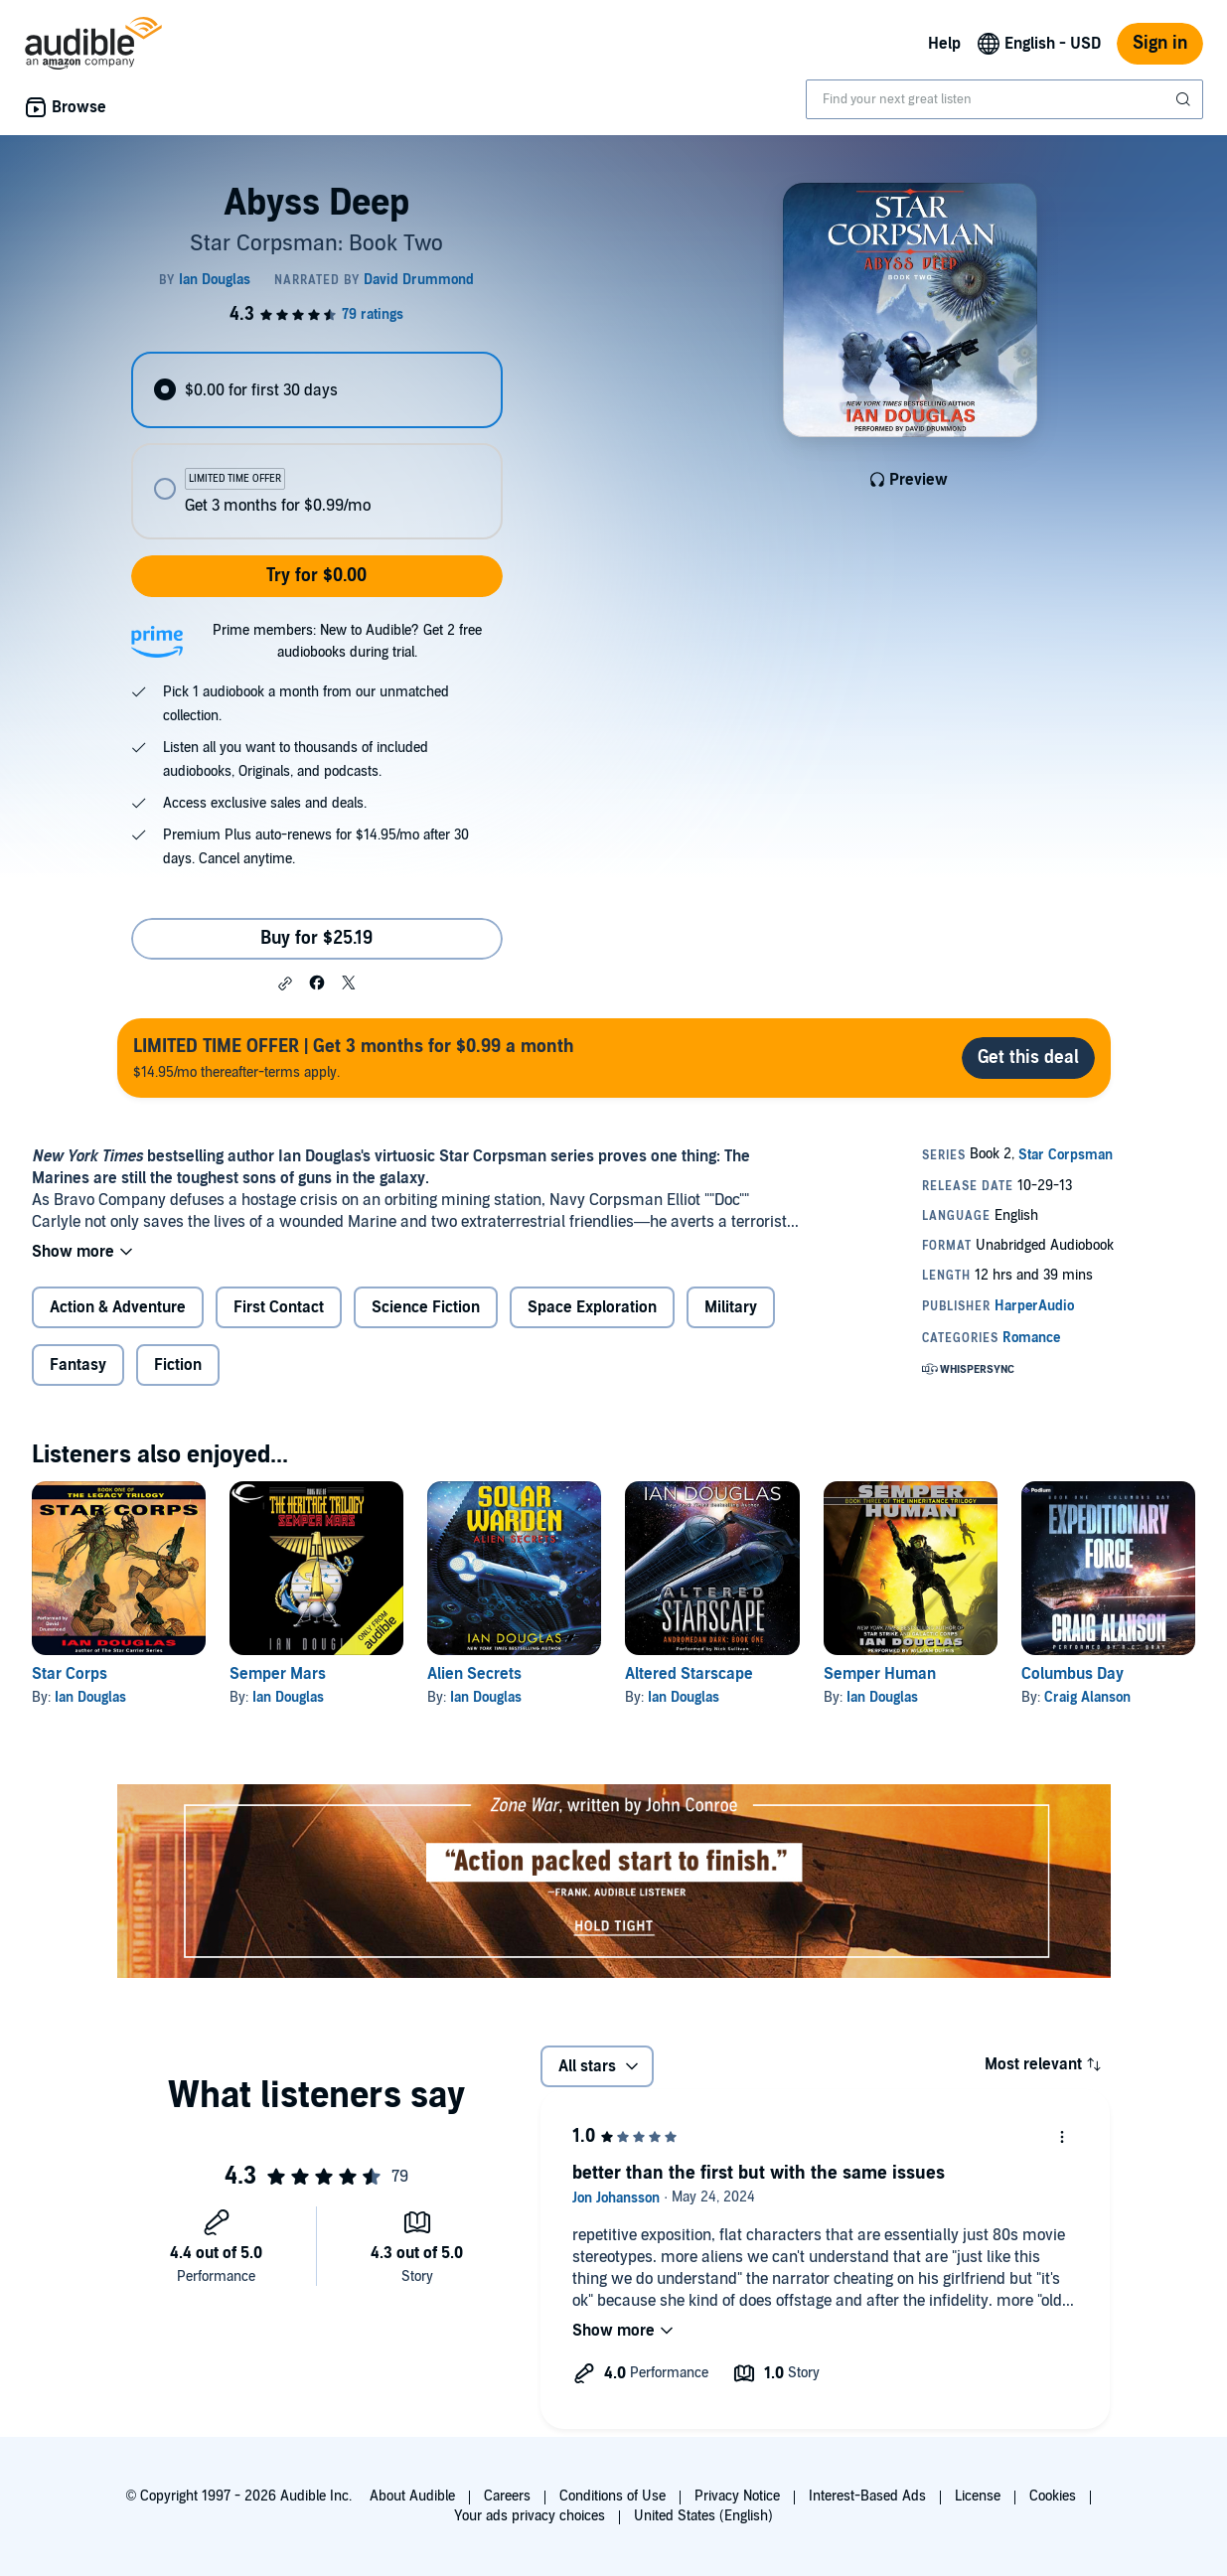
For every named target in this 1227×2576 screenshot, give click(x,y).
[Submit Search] (1185, 99)
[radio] (317, 390)
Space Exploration (592, 1307)
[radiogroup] (317, 445)
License (977, 2496)
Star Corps (69, 1674)
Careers (507, 2496)
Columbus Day (1072, 1674)
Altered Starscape (689, 1674)
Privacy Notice (737, 2496)
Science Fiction (426, 1307)
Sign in (1160, 43)
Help (944, 44)
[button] (285, 983)
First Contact (278, 1307)
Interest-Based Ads (867, 2496)
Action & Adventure (118, 1307)
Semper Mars (278, 1674)
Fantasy (78, 1365)
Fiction (178, 1365)
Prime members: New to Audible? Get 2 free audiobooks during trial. (347, 641)
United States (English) (703, 2515)
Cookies (1052, 2496)
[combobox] (1004, 99)
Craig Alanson (1087, 1697)
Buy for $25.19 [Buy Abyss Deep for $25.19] (316, 938)
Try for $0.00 (316, 575)
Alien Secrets (474, 1674)
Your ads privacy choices (529, 2515)
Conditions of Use (612, 2496)
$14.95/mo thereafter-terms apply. (353, 1057)
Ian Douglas (90, 1697)
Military (730, 1307)
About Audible (412, 2496)
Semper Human (880, 1674)
